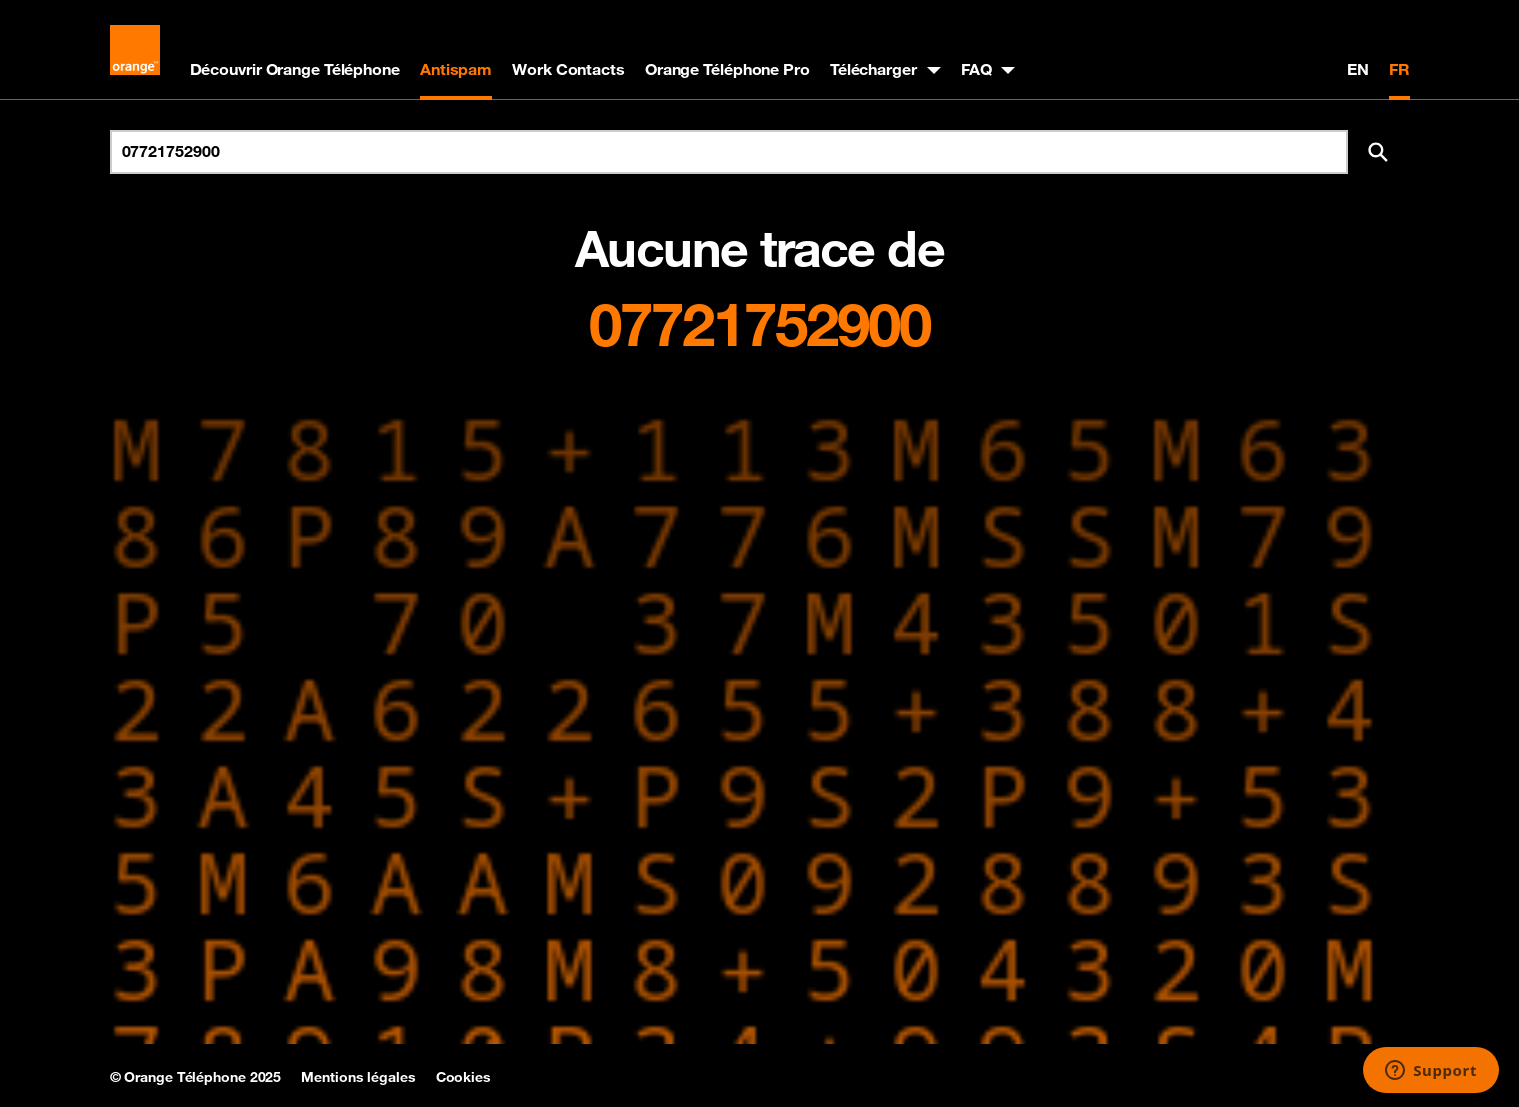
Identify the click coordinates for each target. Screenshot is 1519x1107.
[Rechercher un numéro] (729, 152)
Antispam (456, 69)
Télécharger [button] (873, 69)
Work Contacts (568, 69)
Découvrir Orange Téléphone (295, 69)
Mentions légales (358, 1077)
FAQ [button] (976, 69)
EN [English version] (1358, 69)
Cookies (463, 1077)
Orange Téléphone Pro (727, 69)
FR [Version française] (1399, 69)
